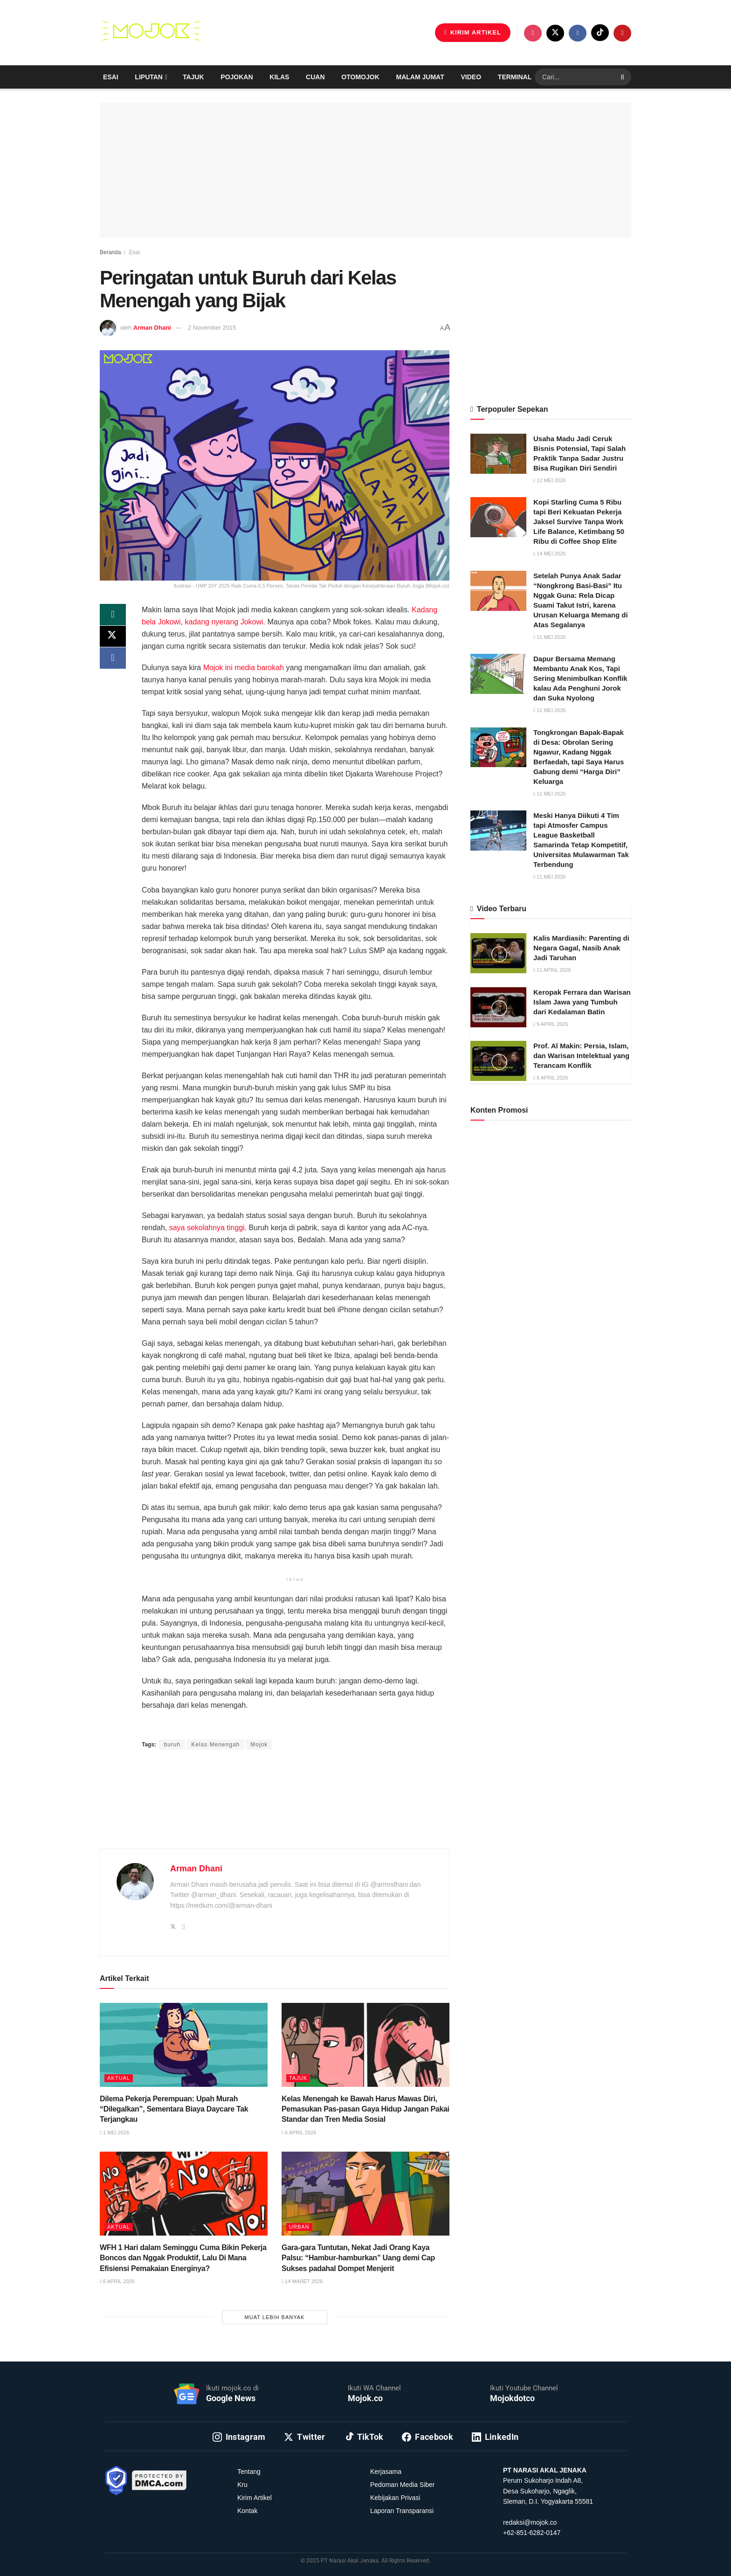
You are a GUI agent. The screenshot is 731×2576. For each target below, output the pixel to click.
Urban (299, 2227)
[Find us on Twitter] (555, 33)
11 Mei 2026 (549, 637)
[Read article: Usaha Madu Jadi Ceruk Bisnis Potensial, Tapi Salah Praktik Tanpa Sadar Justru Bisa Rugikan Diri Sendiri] (498, 454)
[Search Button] (623, 77)
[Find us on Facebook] (577, 33)
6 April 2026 (299, 2132)
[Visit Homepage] (151, 33)
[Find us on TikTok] (600, 32)
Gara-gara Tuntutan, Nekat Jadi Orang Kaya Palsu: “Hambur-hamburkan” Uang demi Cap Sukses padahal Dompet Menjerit (358, 2258)
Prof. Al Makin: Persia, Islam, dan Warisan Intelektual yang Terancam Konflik (581, 1055)
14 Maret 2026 (302, 2281)
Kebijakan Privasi (395, 2497)
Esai (110, 77)
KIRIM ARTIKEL (472, 32)
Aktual (118, 2078)
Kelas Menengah (215, 1744)
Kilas (279, 77)
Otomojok (360, 77)
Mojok (259, 1744)
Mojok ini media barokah (243, 668)
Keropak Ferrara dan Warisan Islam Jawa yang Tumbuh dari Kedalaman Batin (582, 1002)
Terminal (514, 77)
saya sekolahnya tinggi (207, 1228)
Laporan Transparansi (402, 2510)
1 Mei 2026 (114, 2132)
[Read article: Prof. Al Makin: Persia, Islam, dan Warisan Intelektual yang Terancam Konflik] (498, 1061)
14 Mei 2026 (549, 553)
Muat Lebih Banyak (275, 2317)
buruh (172, 1744)
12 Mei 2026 (549, 480)
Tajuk (193, 77)
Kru (242, 2484)
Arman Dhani (152, 327)
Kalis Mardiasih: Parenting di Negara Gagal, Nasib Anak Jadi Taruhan (581, 948)
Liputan (149, 77)
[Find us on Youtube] (622, 33)
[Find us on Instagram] (533, 33)
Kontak (247, 2510)
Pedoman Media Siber (402, 2484)
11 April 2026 (552, 970)
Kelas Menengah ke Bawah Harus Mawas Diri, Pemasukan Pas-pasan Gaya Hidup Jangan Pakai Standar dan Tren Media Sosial (365, 2109)
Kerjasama (385, 2471)
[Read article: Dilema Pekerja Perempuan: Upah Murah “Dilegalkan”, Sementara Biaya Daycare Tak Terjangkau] (184, 2045)
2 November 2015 (212, 327)
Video (471, 77)
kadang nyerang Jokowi (224, 622)
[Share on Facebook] (113, 660)
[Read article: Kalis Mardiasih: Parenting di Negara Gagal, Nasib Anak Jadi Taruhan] (498, 953)
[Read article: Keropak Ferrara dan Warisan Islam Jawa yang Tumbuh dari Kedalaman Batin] (498, 1007)
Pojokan (237, 77)
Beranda (110, 252)
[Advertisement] (274, 1810)
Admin (235, 1726)
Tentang (249, 2471)
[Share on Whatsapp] (113, 615)
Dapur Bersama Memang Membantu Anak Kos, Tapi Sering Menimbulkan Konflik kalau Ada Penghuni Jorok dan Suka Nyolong (580, 678)
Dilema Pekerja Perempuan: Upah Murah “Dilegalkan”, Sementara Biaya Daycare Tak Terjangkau (174, 2109)
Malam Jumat (420, 77)
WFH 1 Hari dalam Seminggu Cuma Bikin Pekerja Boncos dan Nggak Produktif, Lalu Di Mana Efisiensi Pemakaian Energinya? (183, 2258)
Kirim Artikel (254, 2497)
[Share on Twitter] (113, 637)
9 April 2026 (550, 1024)
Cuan (315, 77)
